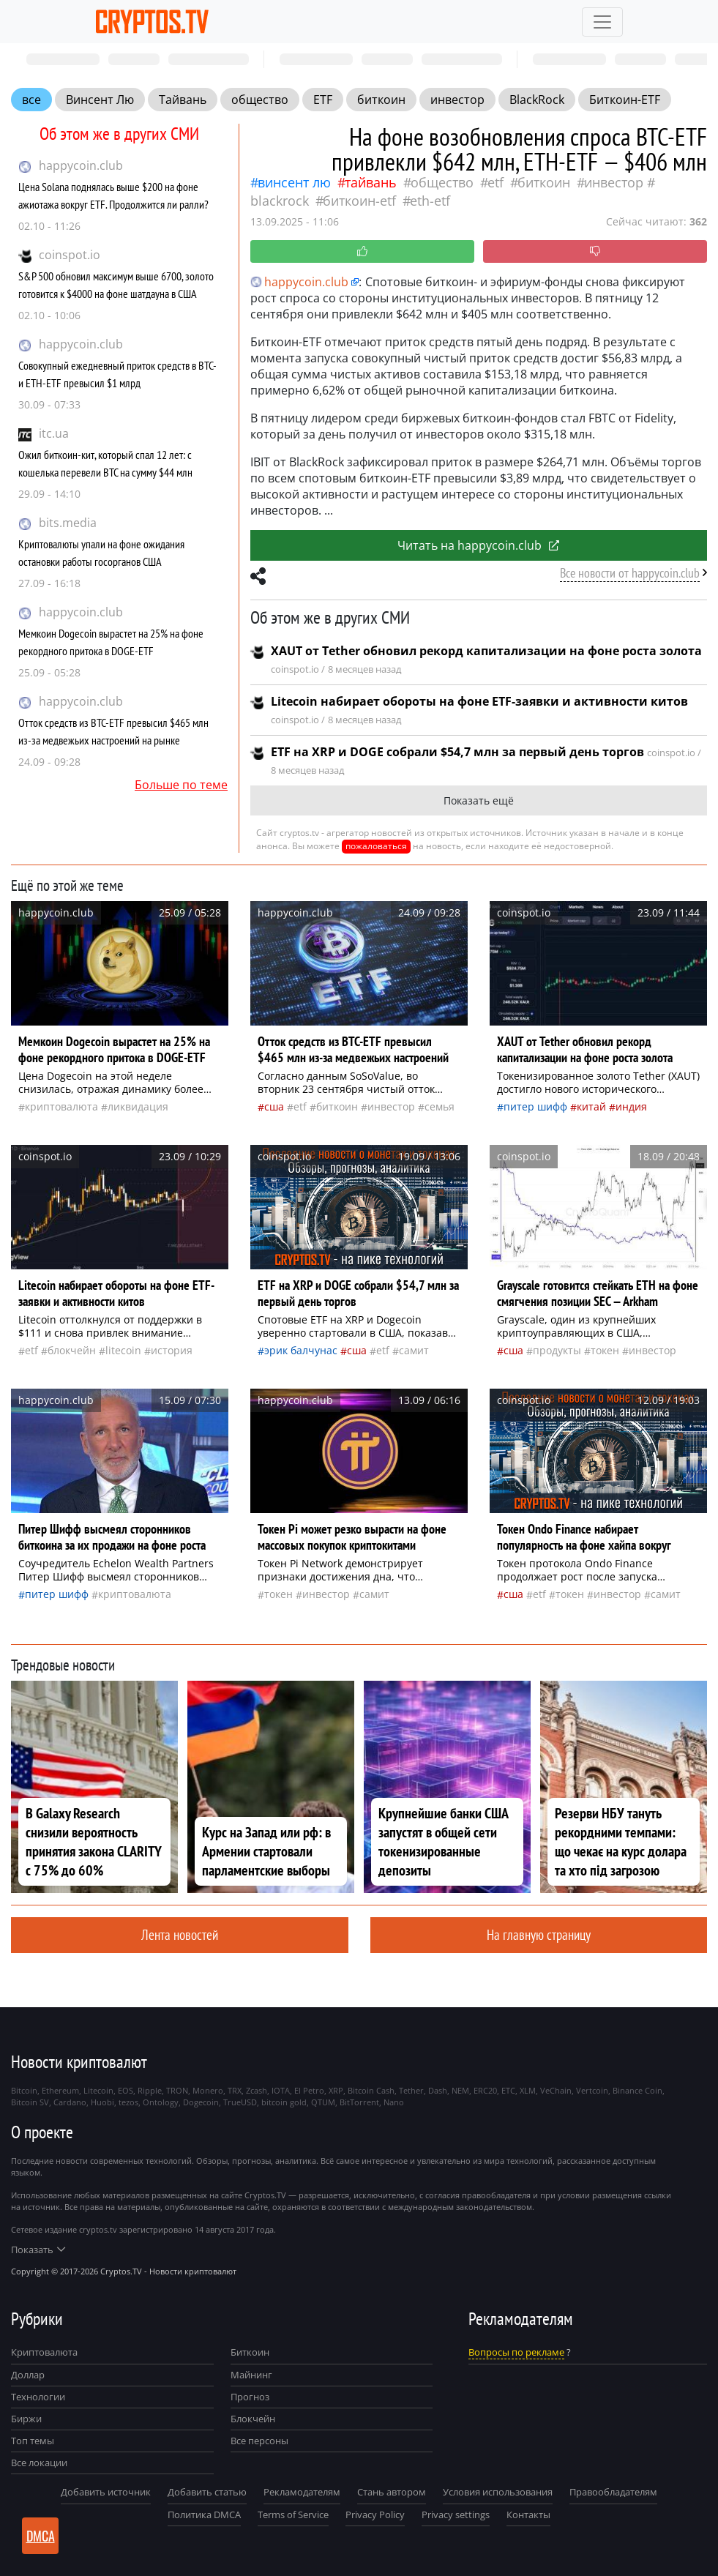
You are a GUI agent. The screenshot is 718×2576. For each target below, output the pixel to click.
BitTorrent (359, 2102)
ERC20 (485, 2090)
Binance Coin (637, 2090)
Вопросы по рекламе (516, 2352)
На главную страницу (539, 1934)
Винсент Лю (100, 100)
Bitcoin (24, 2090)
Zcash (256, 2090)
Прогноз (250, 2396)
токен (605, 1350)
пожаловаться (376, 846)
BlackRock (536, 100)
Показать (38, 2249)
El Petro (309, 2090)
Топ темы (32, 2440)
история (171, 1350)
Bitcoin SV (30, 2102)
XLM (528, 2090)
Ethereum (60, 2090)
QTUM (323, 2102)
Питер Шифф (535, 1106)
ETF (322, 100)
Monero (207, 2090)
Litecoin (123, 1350)
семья (440, 1106)
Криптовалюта (44, 2352)
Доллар (28, 2374)
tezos (128, 2102)
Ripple (150, 2090)
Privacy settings (456, 2514)
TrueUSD (240, 2102)
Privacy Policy (375, 2514)
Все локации (39, 2462)
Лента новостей (179, 1934)
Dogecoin (201, 2102)
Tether (411, 2090)
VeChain (556, 2090)
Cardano (69, 2102)
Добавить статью (207, 2491)
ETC (508, 2090)
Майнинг (251, 2374)
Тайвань (182, 100)
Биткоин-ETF (624, 100)
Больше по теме (181, 785)
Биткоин (250, 2352)
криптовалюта (61, 1106)
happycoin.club (81, 165)
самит (414, 1350)
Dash (437, 2090)
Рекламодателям (301, 2491)
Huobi (102, 2102)
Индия (631, 1106)
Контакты (528, 2514)
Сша (274, 1106)
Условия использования (498, 2491)
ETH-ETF (430, 200)
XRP (336, 2090)
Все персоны (259, 2440)
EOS (125, 2090)
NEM (460, 2090)
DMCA (40, 2535)
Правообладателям (613, 2491)
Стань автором (391, 2491)
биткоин (381, 100)
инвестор (457, 100)
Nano (394, 2102)
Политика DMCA (204, 2514)
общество (259, 100)
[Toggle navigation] (602, 22)
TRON (177, 2090)
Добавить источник (106, 2491)
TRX (235, 2090)
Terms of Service (293, 2514)
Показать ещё (479, 800)
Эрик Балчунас (300, 1350)
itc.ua (54, 433)
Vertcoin (592, 2090)
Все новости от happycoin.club (630, 572)
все (31, 100)
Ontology (161, 2102)
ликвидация (138, 1106)
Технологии (38, 2396)
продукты (557, 1350)
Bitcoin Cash (371, 2090)
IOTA (281, 2090)
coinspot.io (69, 255)
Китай (591, 1106)
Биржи (26, 2418)
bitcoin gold (284, 2102)
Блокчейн (72, 1350)
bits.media (68, 523)
